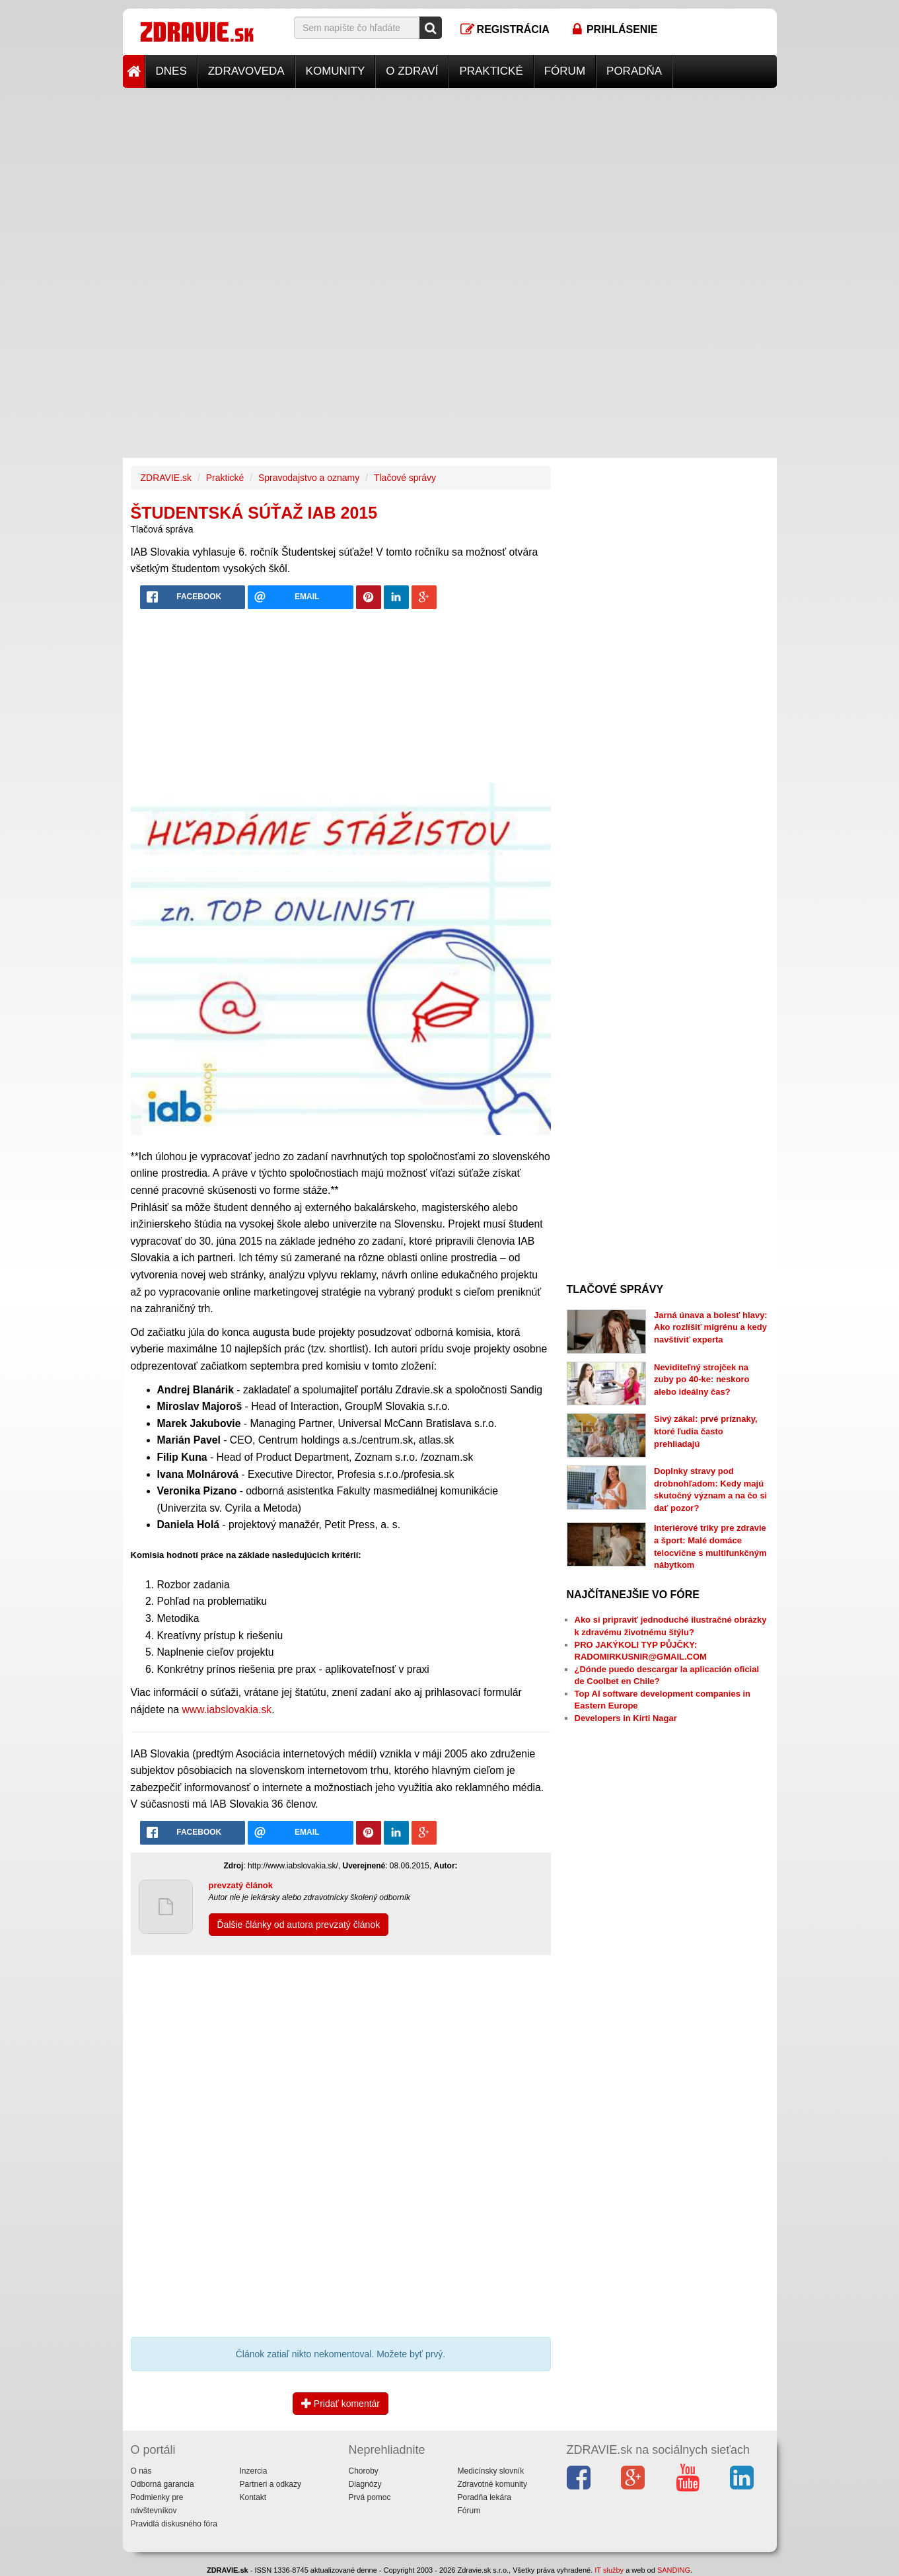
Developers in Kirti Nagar (626, 1718)
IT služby (609, 2570)
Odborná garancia (162, 2484)
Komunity (335, 71)
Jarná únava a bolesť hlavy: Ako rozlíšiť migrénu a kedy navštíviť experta (711, 1327)
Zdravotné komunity (492, 2484)
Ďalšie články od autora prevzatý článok (298, 1924)
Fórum (564, 71)
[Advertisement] (450, 180)
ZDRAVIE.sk (166, 477)
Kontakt (253, 2497)
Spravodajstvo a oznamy (308, 477)
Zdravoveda (246, 71)
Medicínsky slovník (491, 2471)
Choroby (363, 2471)
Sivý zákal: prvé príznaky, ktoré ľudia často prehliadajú (706, 1431)
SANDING (673, 2570)
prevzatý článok (241, 1885)
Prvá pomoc (370, 2497)
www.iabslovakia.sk (226, 1709)
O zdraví (412, 71)
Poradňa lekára (484, 2497)
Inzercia (254, 2471)
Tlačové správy (405, 477)
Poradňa (634, 71)
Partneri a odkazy (270, 2484)
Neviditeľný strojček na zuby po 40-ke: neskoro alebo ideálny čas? (701, 1379)
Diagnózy (365, 2484)
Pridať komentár (340, 2403)
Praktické (490, 71)
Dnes (171, 71)
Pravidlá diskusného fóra (174, 2523)
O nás (141, 2471)
